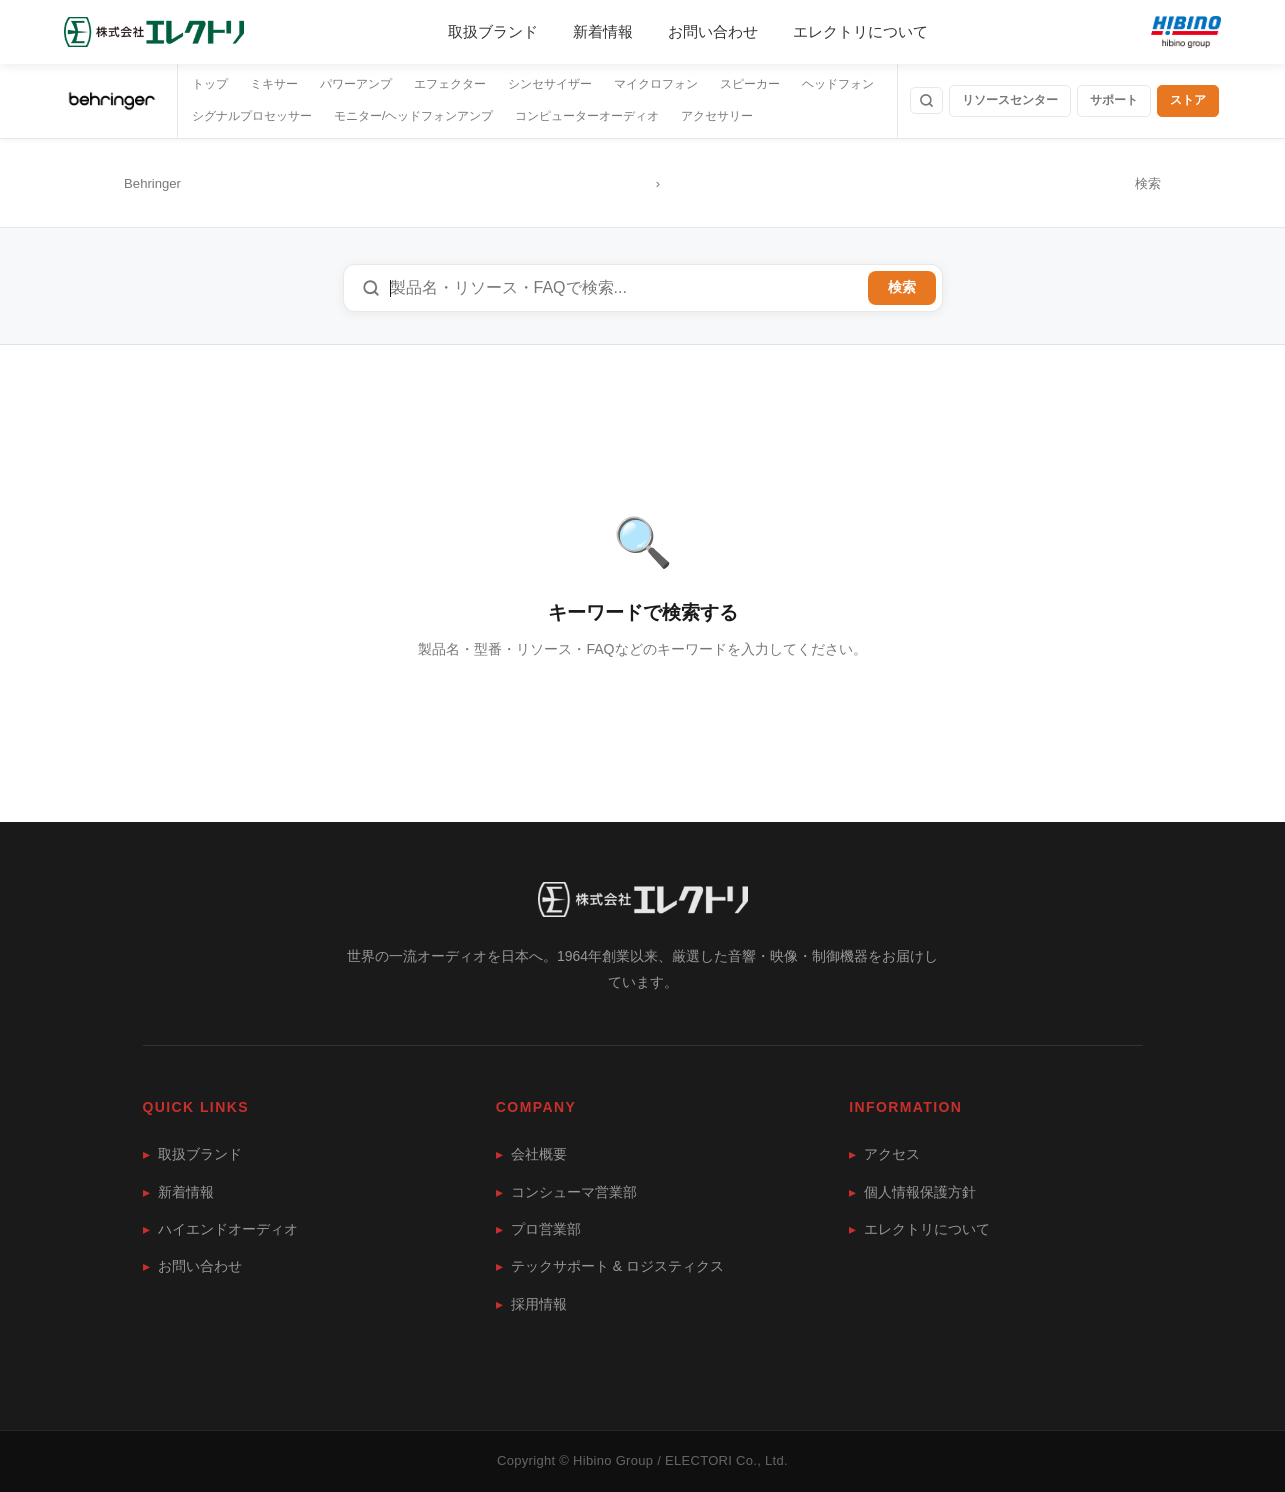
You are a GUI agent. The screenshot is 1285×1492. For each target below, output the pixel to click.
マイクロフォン (656, 84)
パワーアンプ (356, 84)
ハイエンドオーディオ (220, 1229)
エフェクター (450, 84)
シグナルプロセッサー (252, 116)
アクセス (884, 1154)
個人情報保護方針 (912, 1192)
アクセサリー (717, 116)
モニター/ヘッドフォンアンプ (413, 116)
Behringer (152, 183)
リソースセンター (1010, 100)
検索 (902, 287)
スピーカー (750, 84)
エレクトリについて (860, 31)
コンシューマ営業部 (566, 1192)
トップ (210, 84)
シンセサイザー (550, 84)
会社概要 (531, 1154)
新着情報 (603, 31)
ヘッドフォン (838, 84)
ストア (1188, 100)
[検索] (926, 100)
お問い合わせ (713, 31)
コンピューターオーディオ (587, 116)
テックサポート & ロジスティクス (610, 1266)
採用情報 (531, 1304)
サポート (1114, 100)
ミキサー (274, 84)
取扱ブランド (493, 31)
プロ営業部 (538, 1229)
